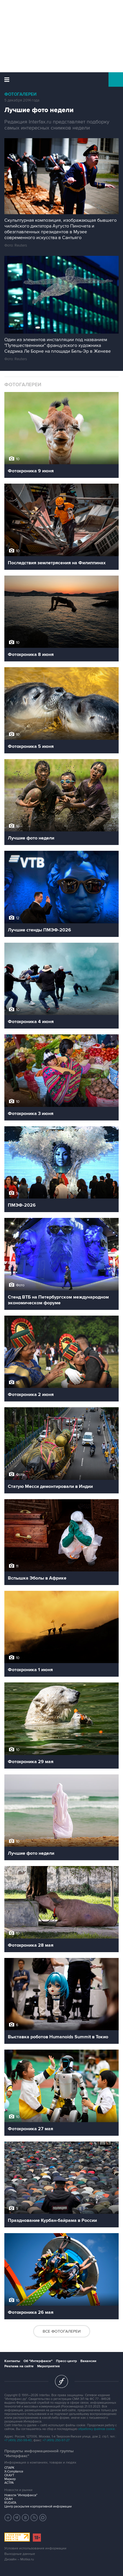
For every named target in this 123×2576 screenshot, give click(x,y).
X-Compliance (13, 2471)
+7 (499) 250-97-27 (56, 2440)
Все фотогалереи (62, 2331)
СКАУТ (9, 2475)
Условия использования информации (35, 2548)
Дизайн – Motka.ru (19, 2559)
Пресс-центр (66, 2361)
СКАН (8, 2499)
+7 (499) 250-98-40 (18, 2440)
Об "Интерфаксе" (38, 2361)
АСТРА (9, 2483)
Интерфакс (61, 79)
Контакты (12, 2361)
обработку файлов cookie (96, 2429)
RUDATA (10, 2503)
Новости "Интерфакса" (20, 2495)
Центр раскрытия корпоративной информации (38, 2506)
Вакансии (88, 2361)
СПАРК (9, 2468)
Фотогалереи (20, 94)
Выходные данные (19, 2554)
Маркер (10, 2479)
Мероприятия (48, 2366)
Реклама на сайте (19, 2366)
